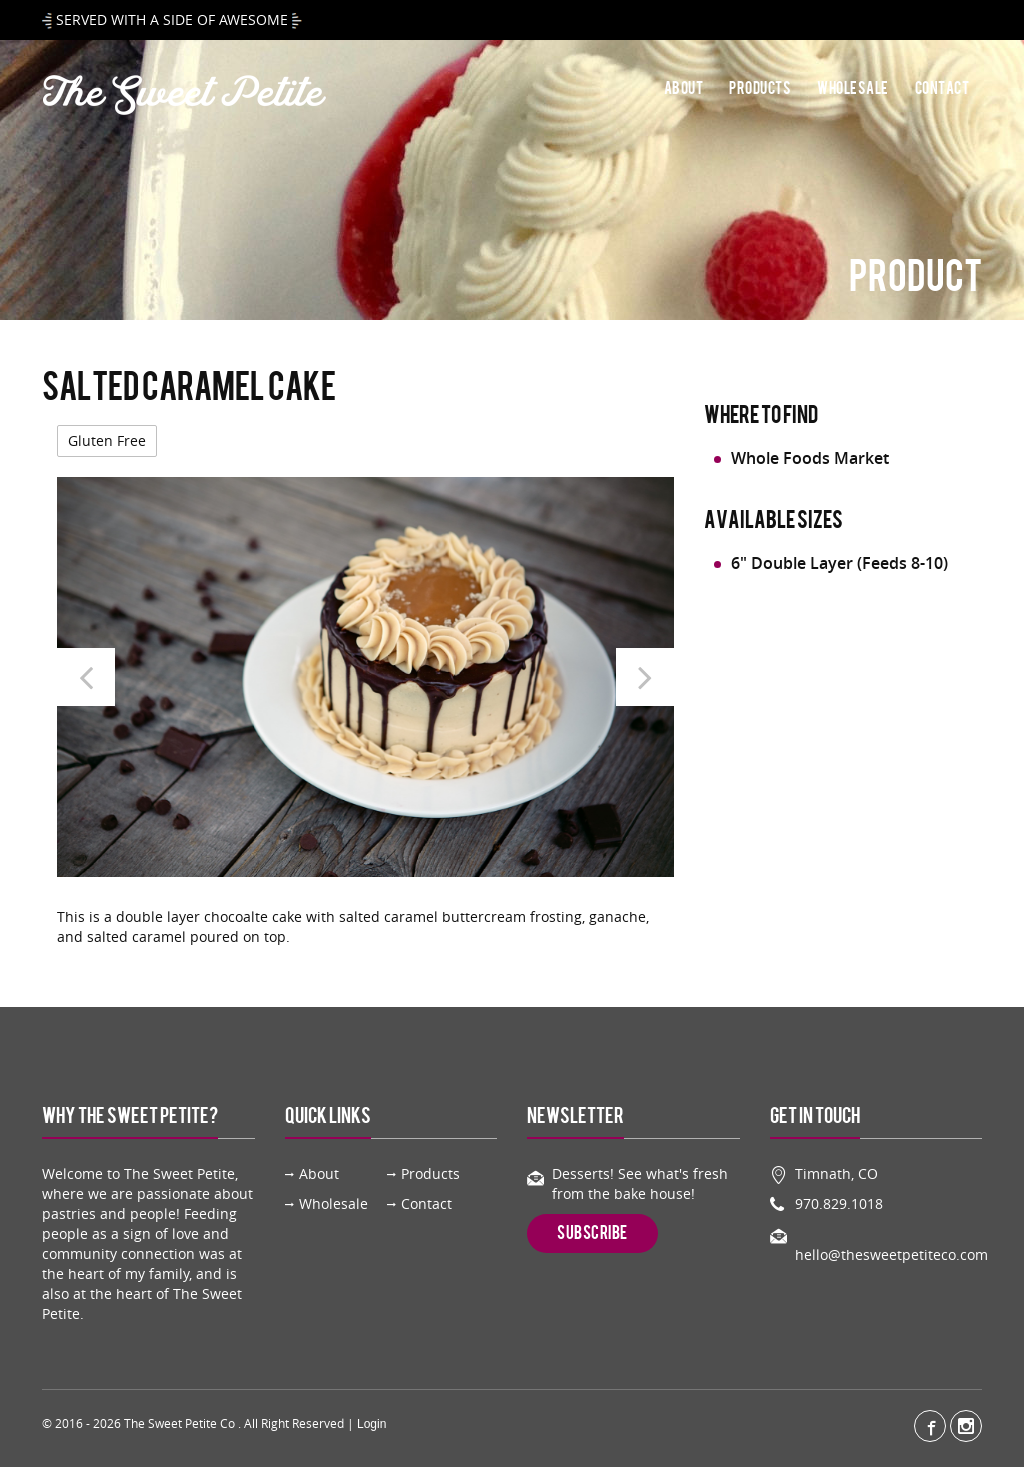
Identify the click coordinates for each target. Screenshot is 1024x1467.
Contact (942, 89)
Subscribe (592, 1233)
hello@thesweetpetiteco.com (891, 1254)
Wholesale (853, 89)
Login (371, 1424)
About (684, 89)
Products (760, 89)
